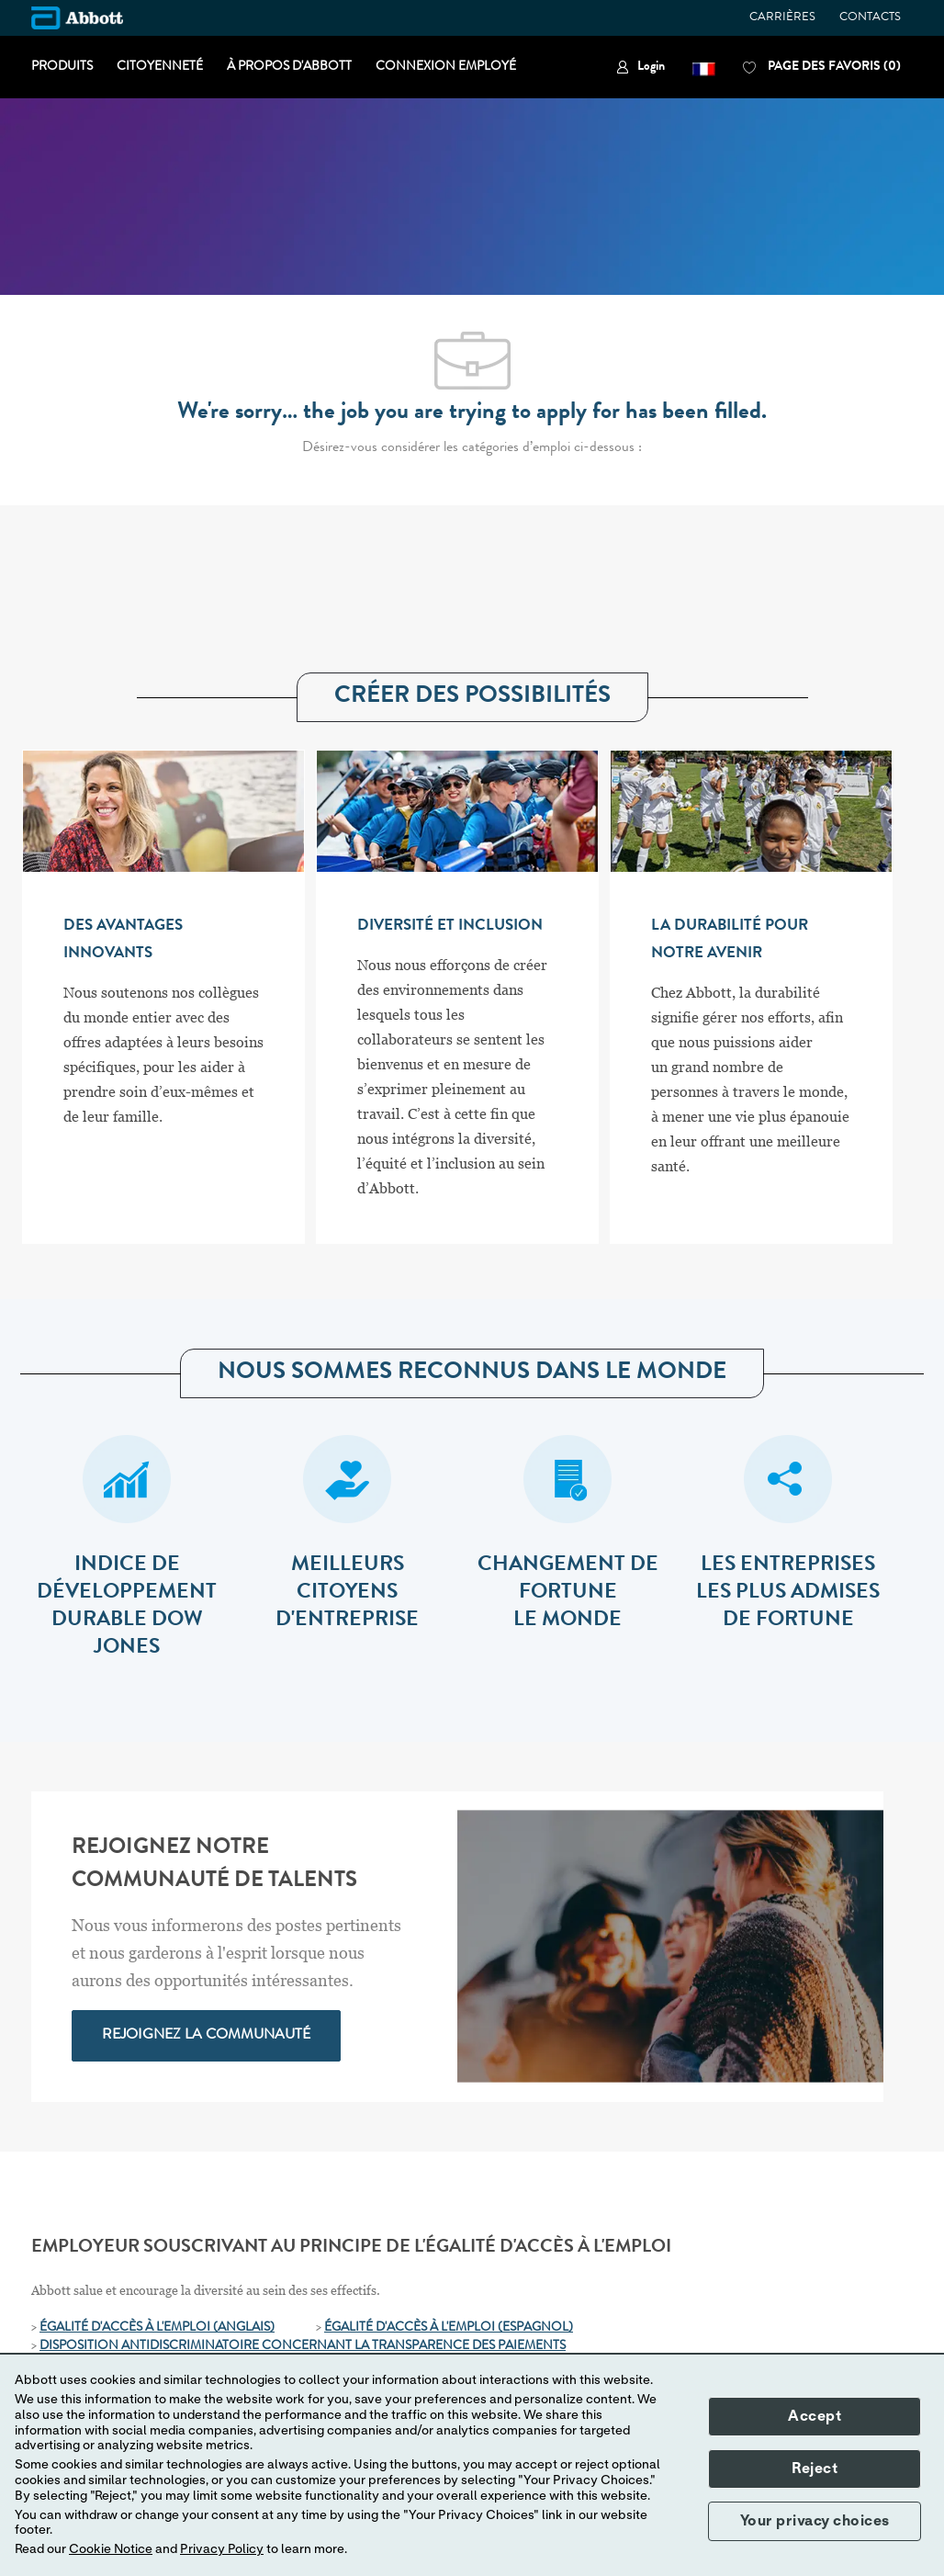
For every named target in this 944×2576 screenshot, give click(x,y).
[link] (640, 67)
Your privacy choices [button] (815, 2521)
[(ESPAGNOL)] (535, 2328)
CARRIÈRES (782, 18)
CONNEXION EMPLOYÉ (446, 67)
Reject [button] (814, 2468)
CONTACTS (870, 18)
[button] (703, 67)
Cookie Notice (110, 2549)
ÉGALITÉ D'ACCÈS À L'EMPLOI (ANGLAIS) (157, 2328)
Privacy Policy (222, 2549)
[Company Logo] (77, 17)
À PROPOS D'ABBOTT (289, 67)
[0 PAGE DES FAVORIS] (822, 67)
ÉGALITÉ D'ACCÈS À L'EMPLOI (411, 2328)
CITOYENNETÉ (160, 67)
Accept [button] (814, 2416)
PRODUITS (62, 67)
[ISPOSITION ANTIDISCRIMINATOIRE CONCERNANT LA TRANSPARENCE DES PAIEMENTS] (307, 2346)
